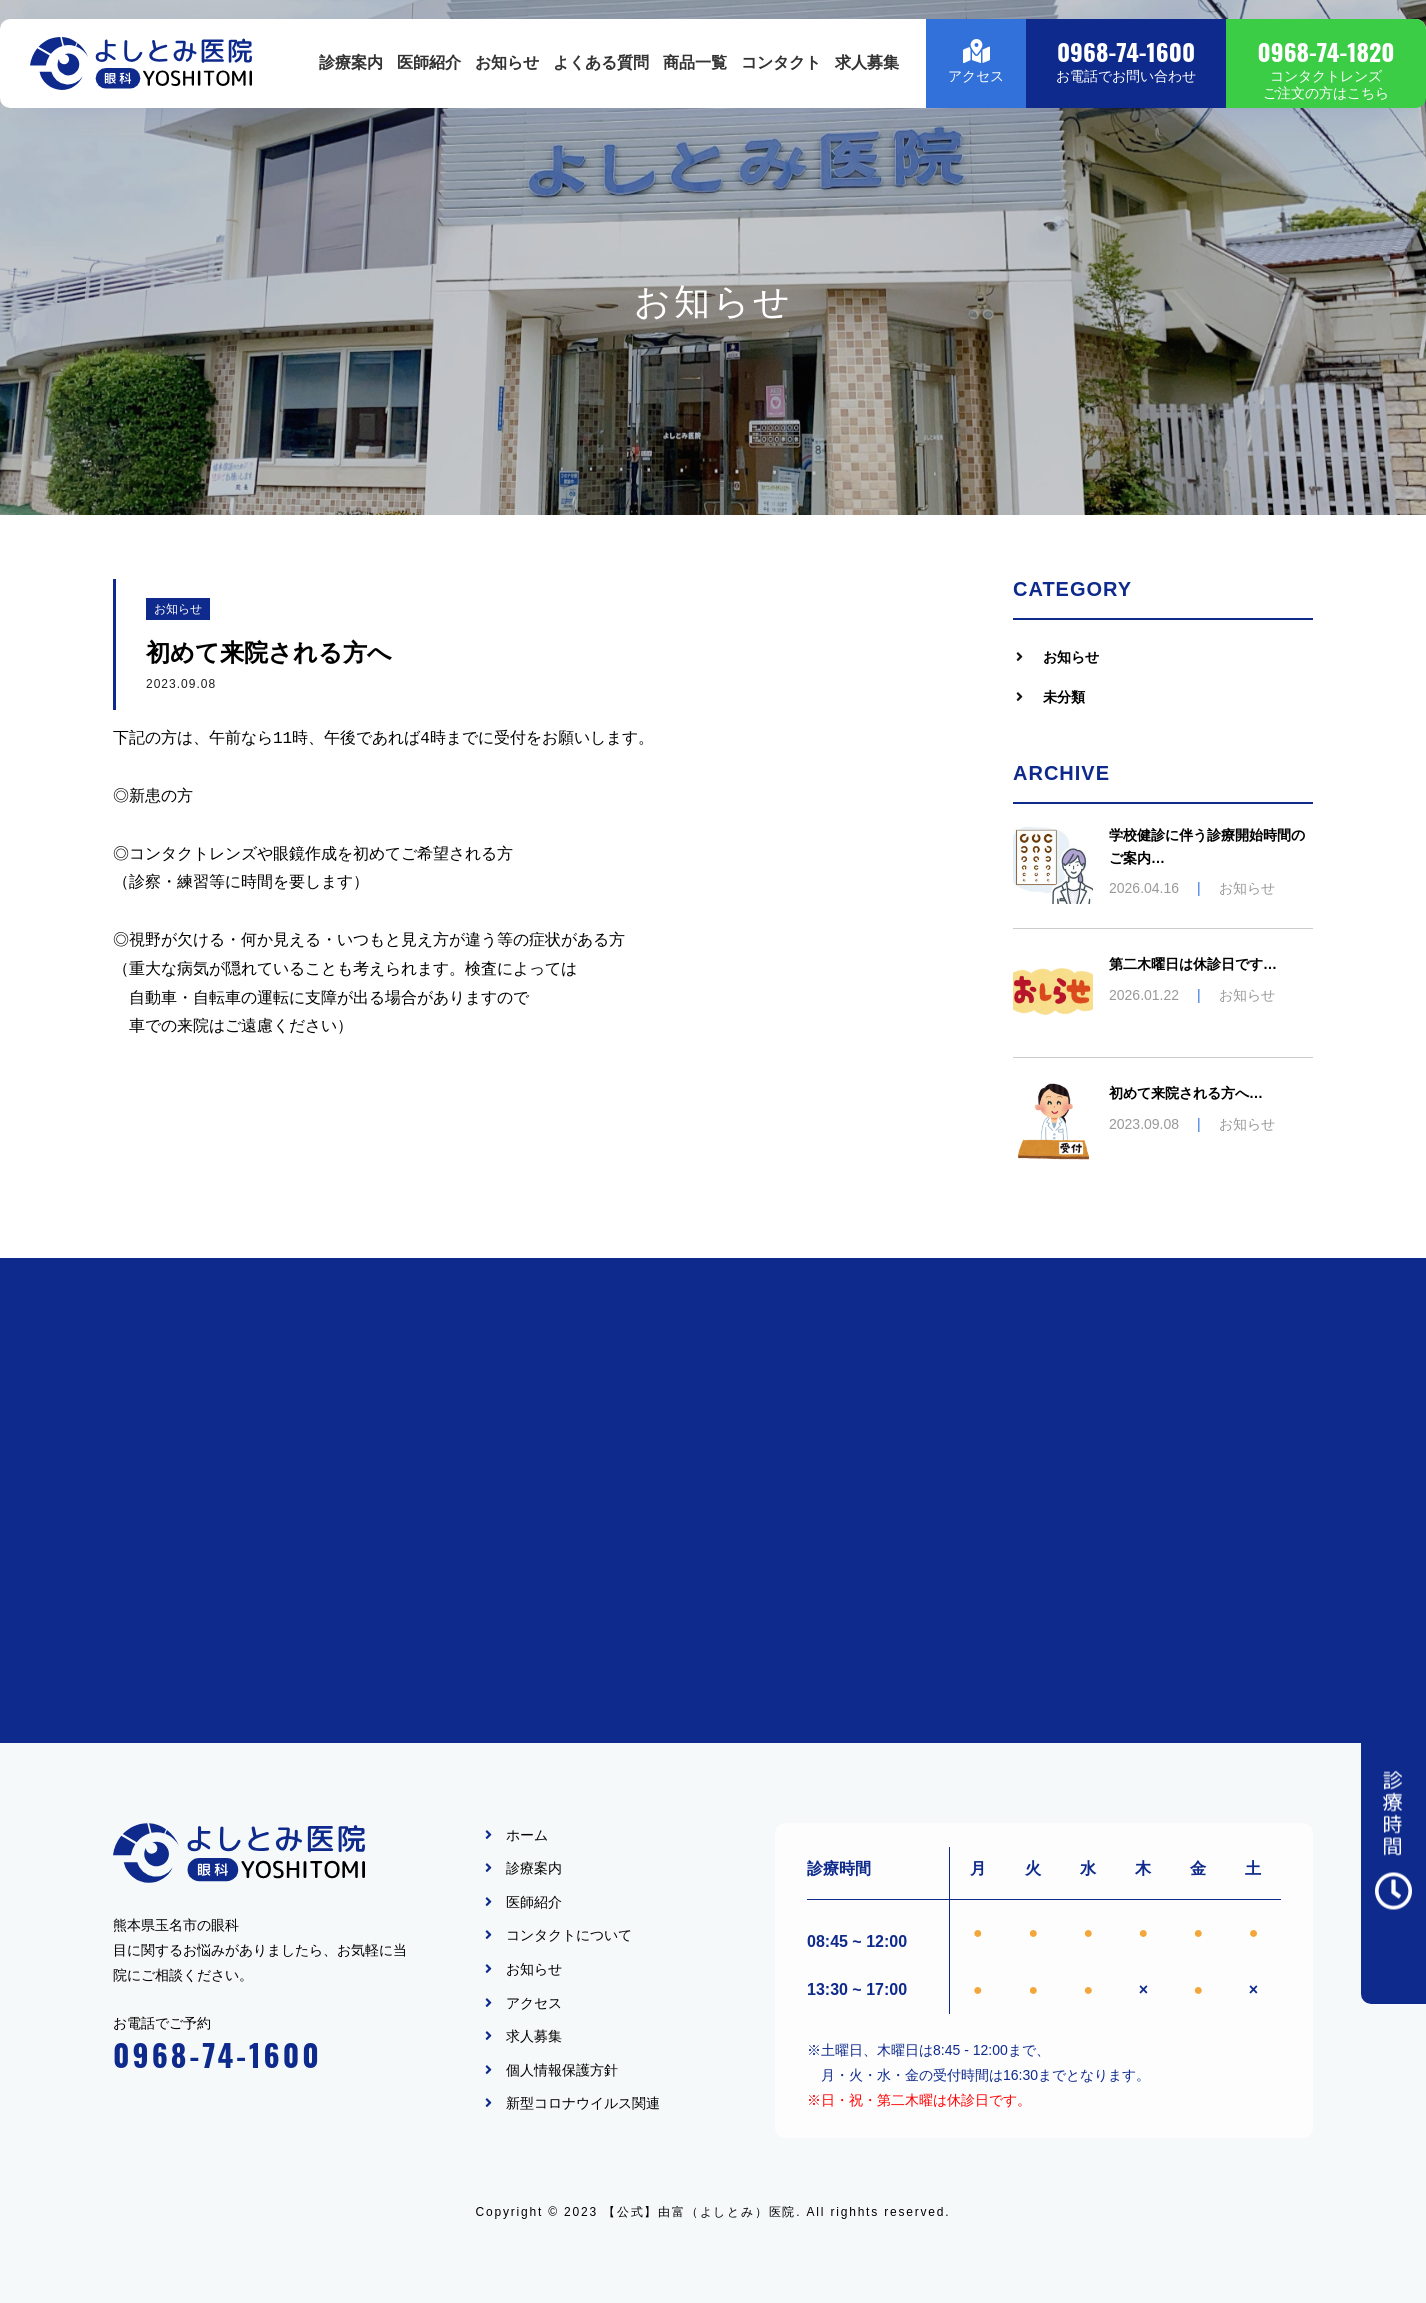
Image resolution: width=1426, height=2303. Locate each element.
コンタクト (781, 73)
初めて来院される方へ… (1186, 1093)
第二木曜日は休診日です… (1193, 964)
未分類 (1064, 697)
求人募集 (867, 73)
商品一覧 (695, 73)
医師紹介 (429, 73)
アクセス (534, 2003)
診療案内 (351, 73)
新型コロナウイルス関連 (583, 2103)
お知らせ (507, 73)
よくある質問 (601, 73)
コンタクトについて (569, 1936)
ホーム (527, 1835)
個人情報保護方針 (562, 2070)
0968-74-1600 (217, 2054)
